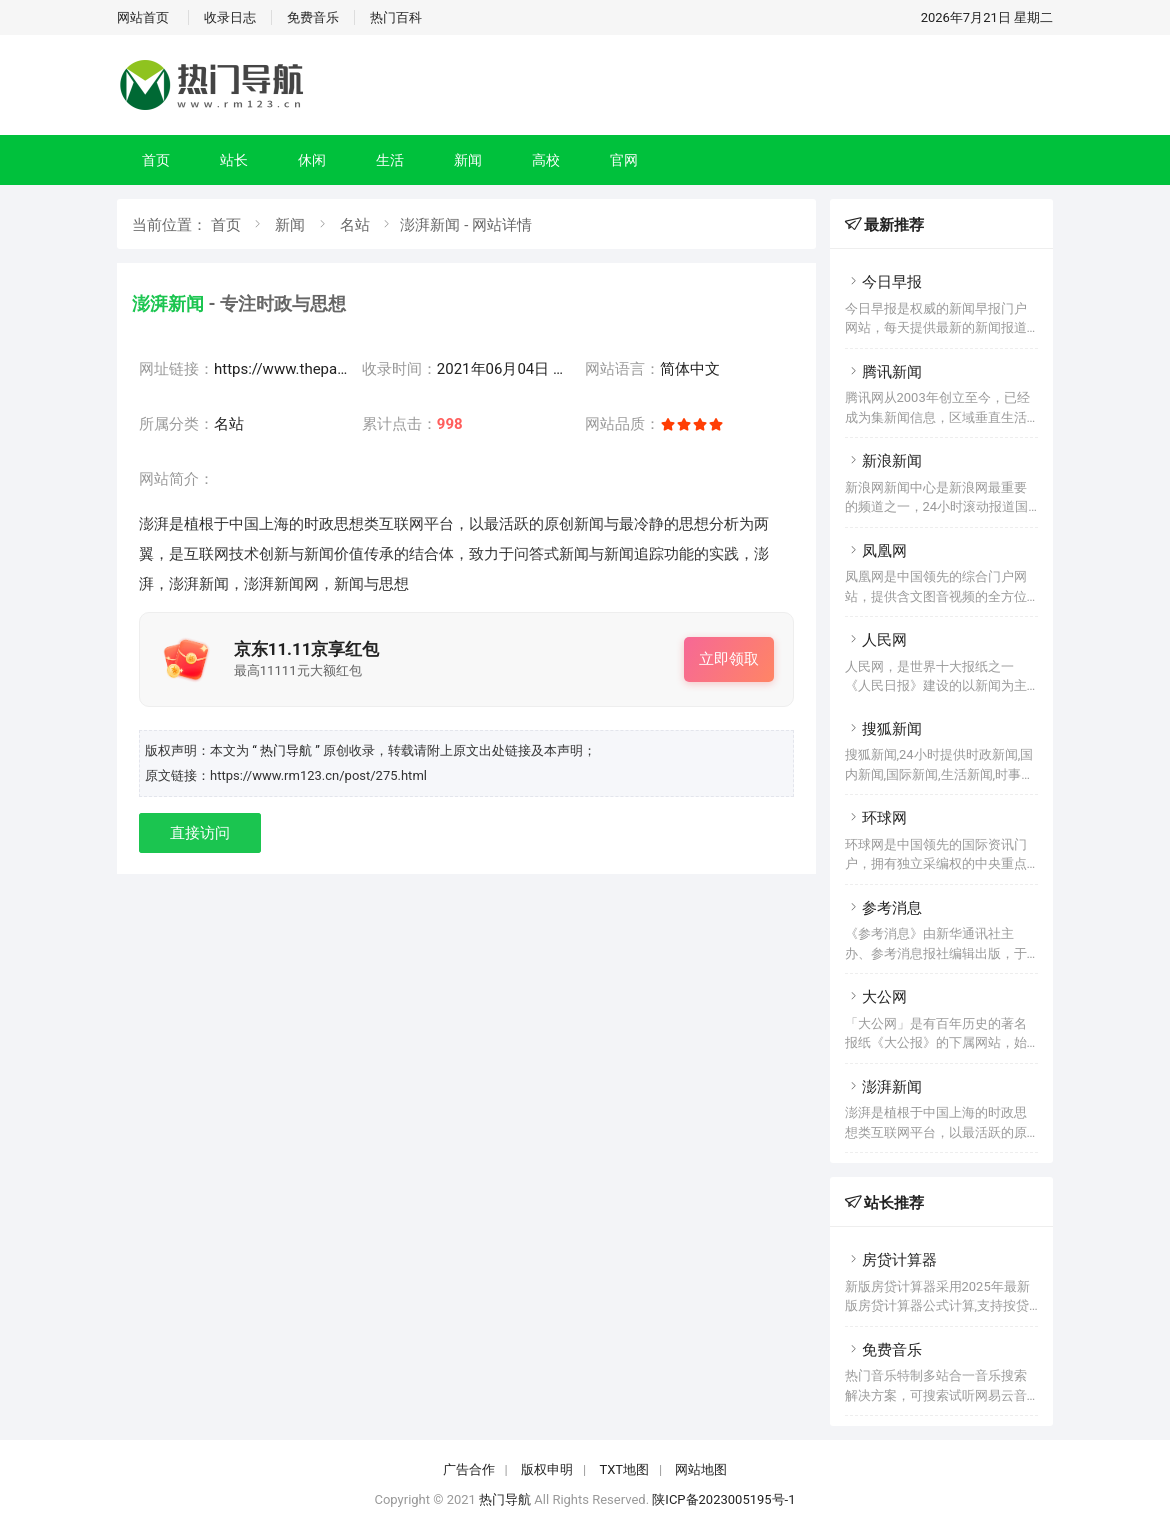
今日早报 (883, 282)
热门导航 (505, 1499)
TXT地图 (624, 1469)
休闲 (312, 160)
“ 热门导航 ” (287, 750)
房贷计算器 (891, 1260)
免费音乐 (313, 17)
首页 (156, 160)
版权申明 (547, 1469)
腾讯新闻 (883, 372)
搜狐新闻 (883, 729)
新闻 (468, 160)
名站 (355, 225)
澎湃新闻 (883, 1087)
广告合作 (469, 1469)
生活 (390, 160)
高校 (546, 160)
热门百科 (396, 17)
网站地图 (701, 1469)
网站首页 (143, 17)
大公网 (876, 997)
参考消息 (883, 908)
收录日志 (230, 17)
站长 (234, 160)
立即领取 (729, 659)
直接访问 (200, 833)
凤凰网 (876, 551)
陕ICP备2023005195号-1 (723, 1499)
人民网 (876, 640)
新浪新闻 (883, 461)
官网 (624, 160)
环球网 (876, 818)
